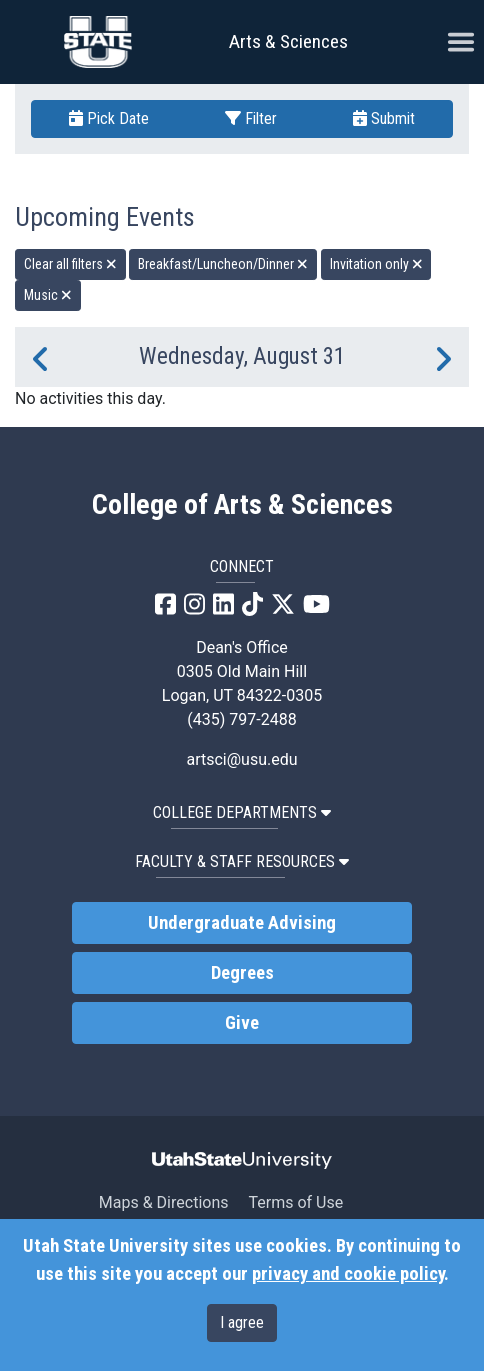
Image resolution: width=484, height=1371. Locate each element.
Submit (384, 118)
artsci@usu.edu (241, 759)
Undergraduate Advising (242, 923)
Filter (251, 118)
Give (242, 1023)
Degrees (242, 973)
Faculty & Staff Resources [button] (242, 861)
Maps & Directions (164, 1202)
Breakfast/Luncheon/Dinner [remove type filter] (223, 264)
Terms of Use (295, 1202)
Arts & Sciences (288, 41)
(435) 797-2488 (241, 719)
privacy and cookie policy (348, 1274)
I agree (242, 1322)
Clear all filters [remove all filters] (70, 264)
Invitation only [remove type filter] (376, 264)
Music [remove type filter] (48, 295)
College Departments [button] (242, 812)
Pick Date (109, 118)
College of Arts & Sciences (242, 505)
